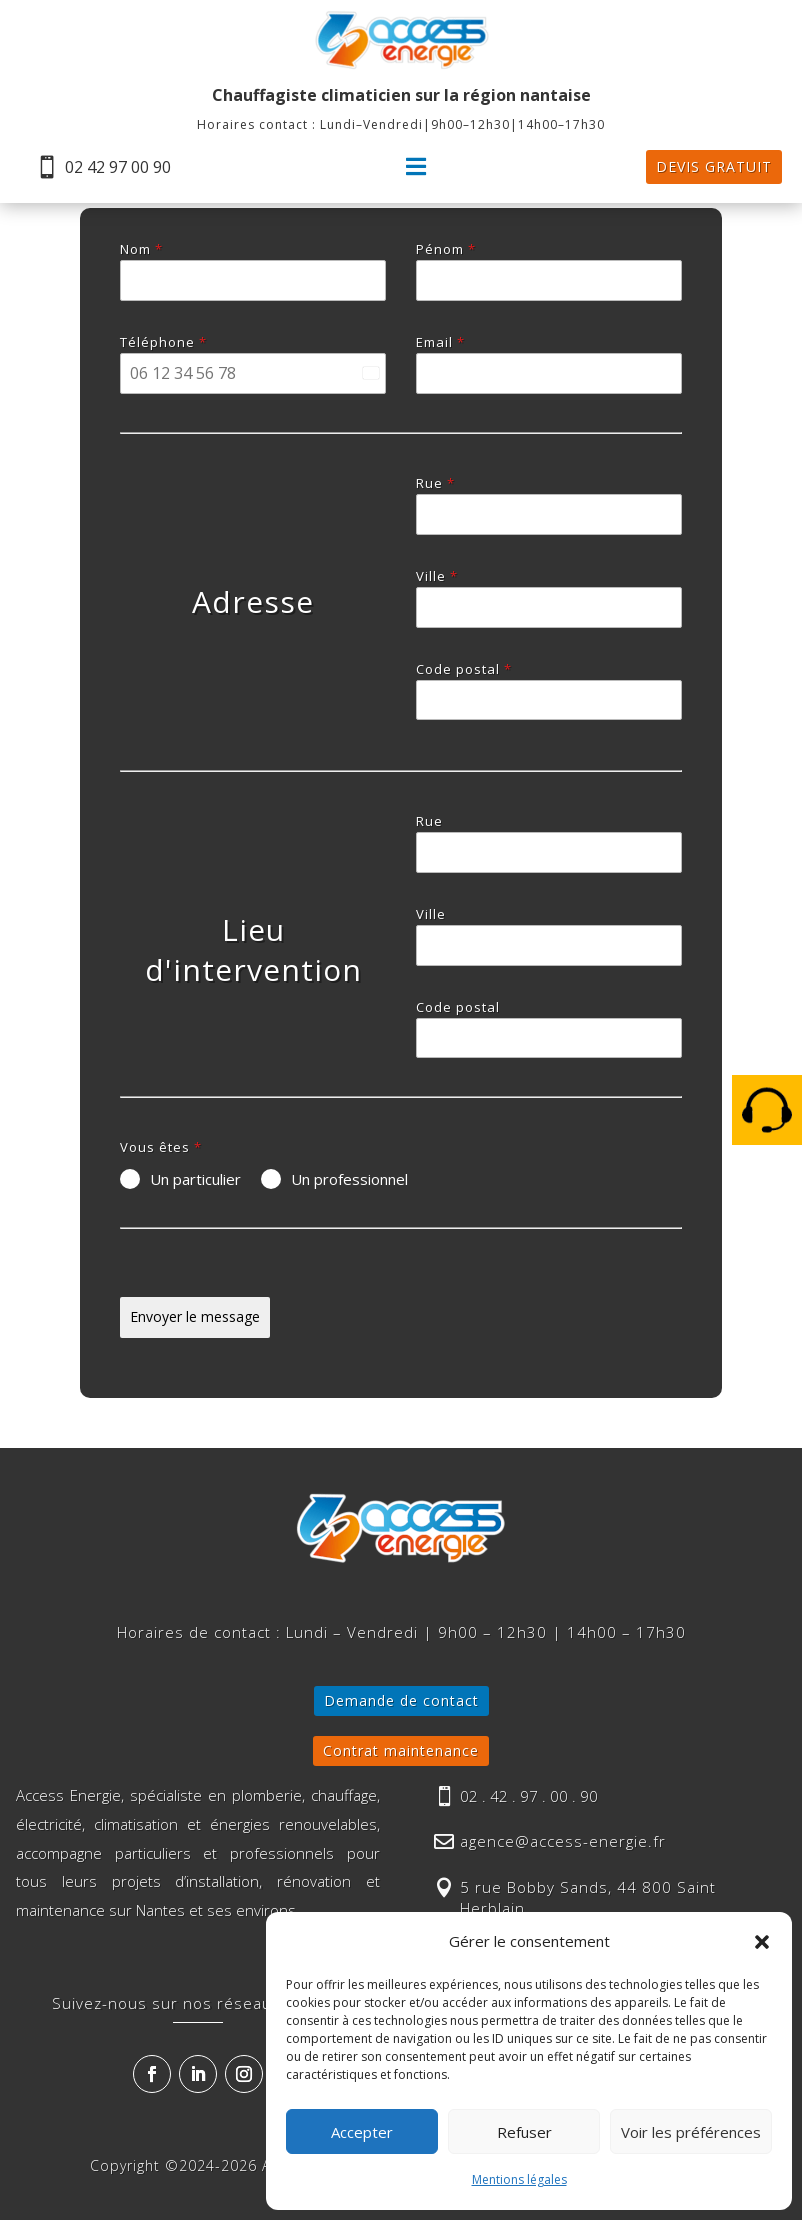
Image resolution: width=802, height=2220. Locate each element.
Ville (437, 576)
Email (440, 342)
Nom (141, 249)
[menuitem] (103, 166)
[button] (762, 1942)
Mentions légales (519, 2179)
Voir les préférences (691, 2132)
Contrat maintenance (401, 1750)
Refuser (524, 2132)
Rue (435, 483)
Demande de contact (401, 1700)
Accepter (362, 2132)
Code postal (464, 669)
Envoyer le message (195, 1316)
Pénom (446, 249)
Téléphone (163, 342)
